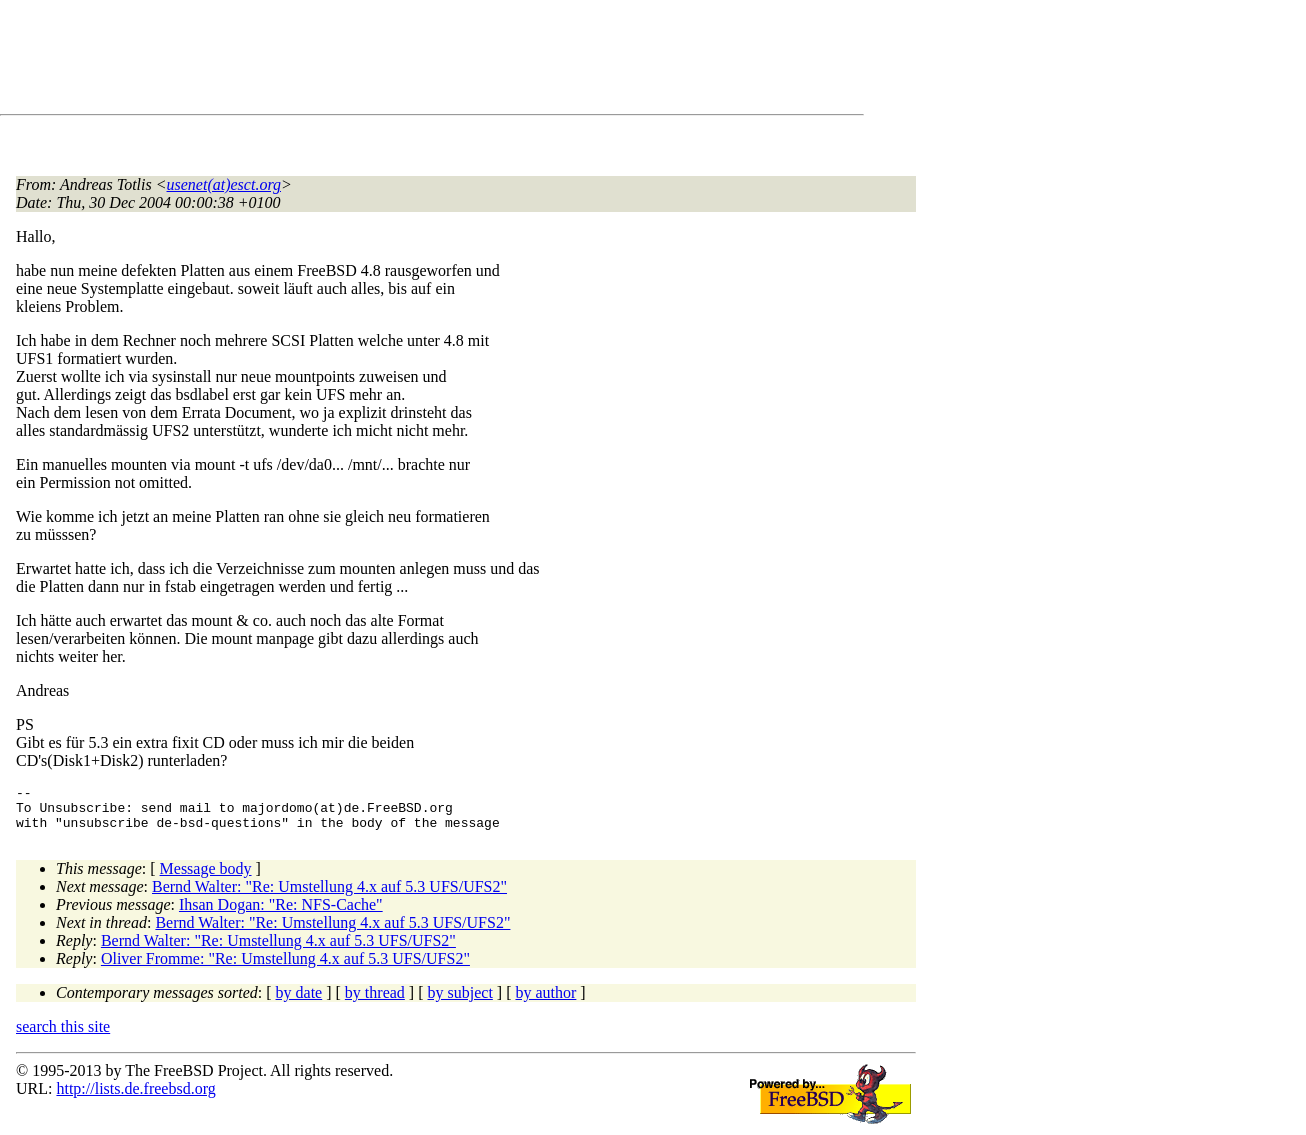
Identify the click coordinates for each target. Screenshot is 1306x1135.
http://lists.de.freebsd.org (135, 1097)
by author (545, 1001)
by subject (460, 1001)
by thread (375, 1001)
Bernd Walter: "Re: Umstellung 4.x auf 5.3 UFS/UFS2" (329, 895)
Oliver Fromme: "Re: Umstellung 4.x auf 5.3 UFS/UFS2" (285, 967)
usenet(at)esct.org (224, 184)
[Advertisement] (380, 61)
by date (299, 1001)
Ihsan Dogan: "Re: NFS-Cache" (281, 913)
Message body (206, 877)
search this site (63, 1035)
